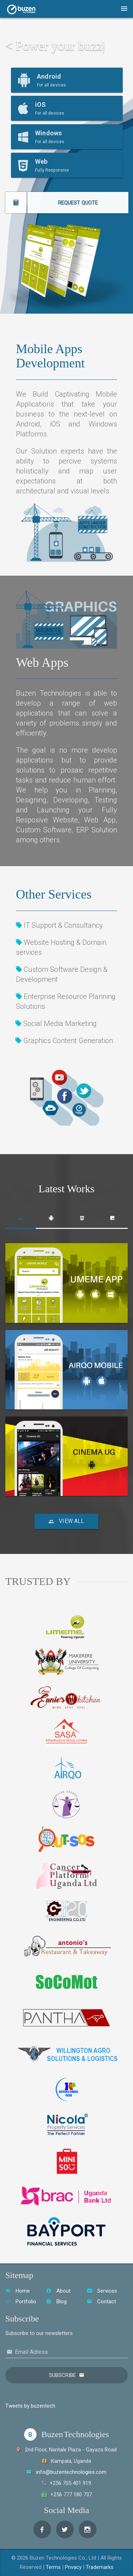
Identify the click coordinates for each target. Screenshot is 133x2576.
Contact (101, 2301)
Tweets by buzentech (30, 2406)
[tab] (20, 1218)
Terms (53, 2567)
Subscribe (62, 2375)
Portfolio (20, 2301)
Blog (56, 2301)
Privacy (73, 2567)
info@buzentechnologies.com (71, 2472)
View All (66, 1521)
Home (17, 2291)
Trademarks (99, 2567)
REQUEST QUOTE (90, 202)
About (58, 2291)
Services (102, 2291)
